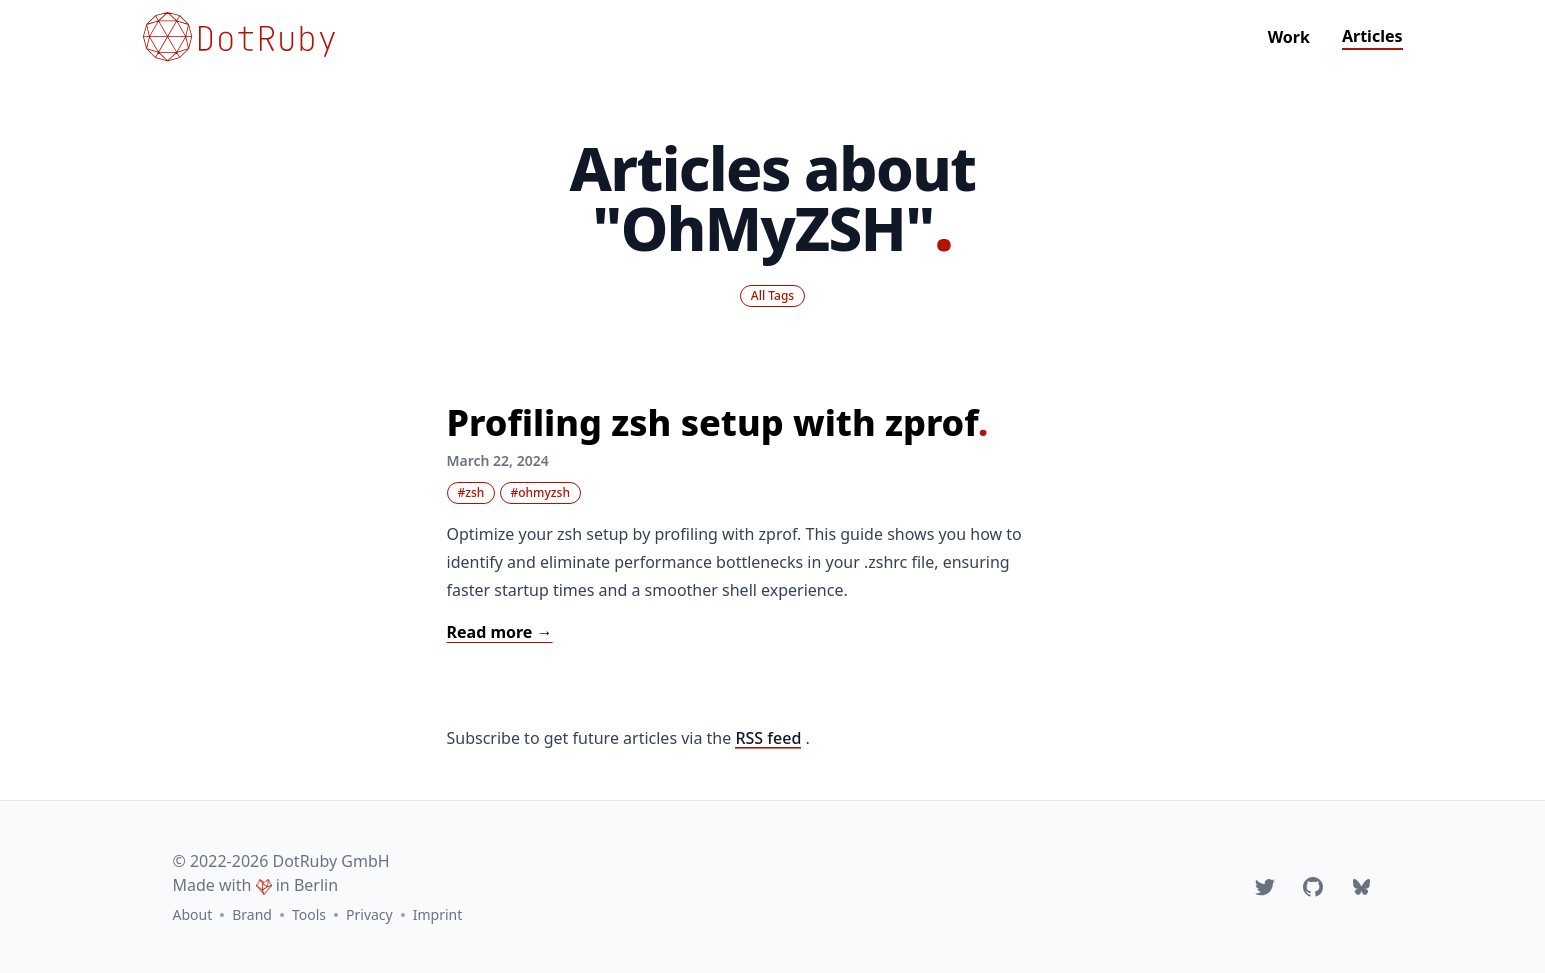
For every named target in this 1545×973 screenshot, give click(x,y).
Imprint (438, 914)
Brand (252, 914)
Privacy (369, 914)
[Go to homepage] (239, 37)
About (193, 914)
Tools (309, 914)
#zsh (471, 492)
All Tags (772, 295)
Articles (1372, 36)
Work (1289, 37)
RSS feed (768, 738)
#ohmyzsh (540, 492)
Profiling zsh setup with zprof (718, 422)
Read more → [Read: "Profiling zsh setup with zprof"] (500, 632)
